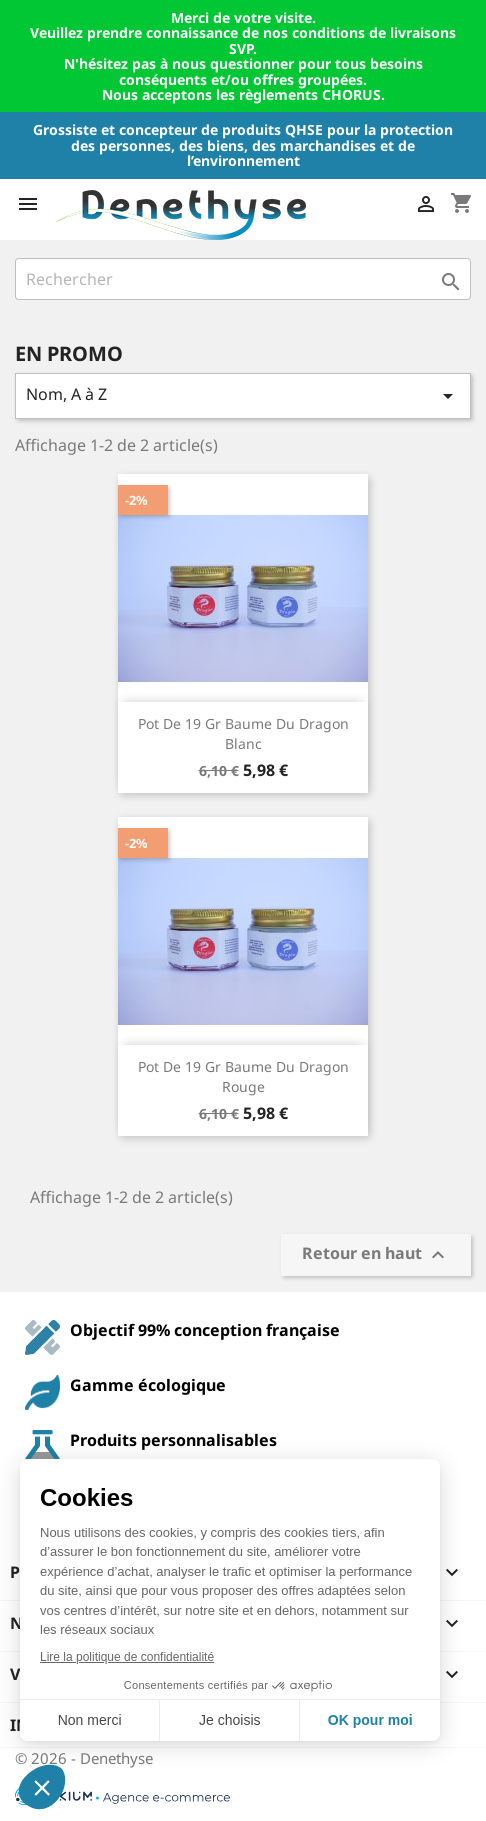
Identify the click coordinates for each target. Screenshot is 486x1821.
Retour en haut (376, 1254)
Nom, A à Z (243, 395)
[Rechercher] (243, 279)
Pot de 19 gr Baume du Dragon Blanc (243, 733)
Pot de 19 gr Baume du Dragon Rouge (243, 1076)
